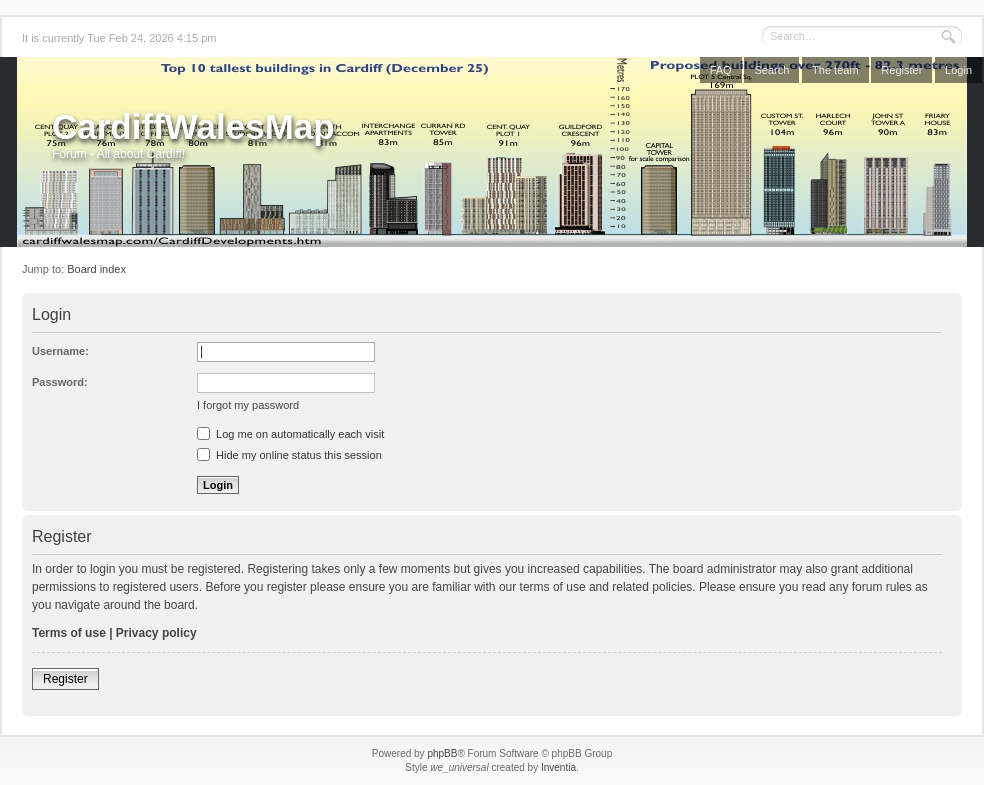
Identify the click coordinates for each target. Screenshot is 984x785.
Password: (60, 382)
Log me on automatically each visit (290, 434)
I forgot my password (248, 405)
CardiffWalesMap (193, 126)
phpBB (442, 753)
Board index (96, 269)
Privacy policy (156, 633)
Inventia (558, 767)
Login (958, 70)
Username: (60, 351)
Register (901, 70)
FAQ (721, 70)
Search (771, 70)
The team (835, 70)
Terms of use (69, 633)
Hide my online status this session (289, 455)
